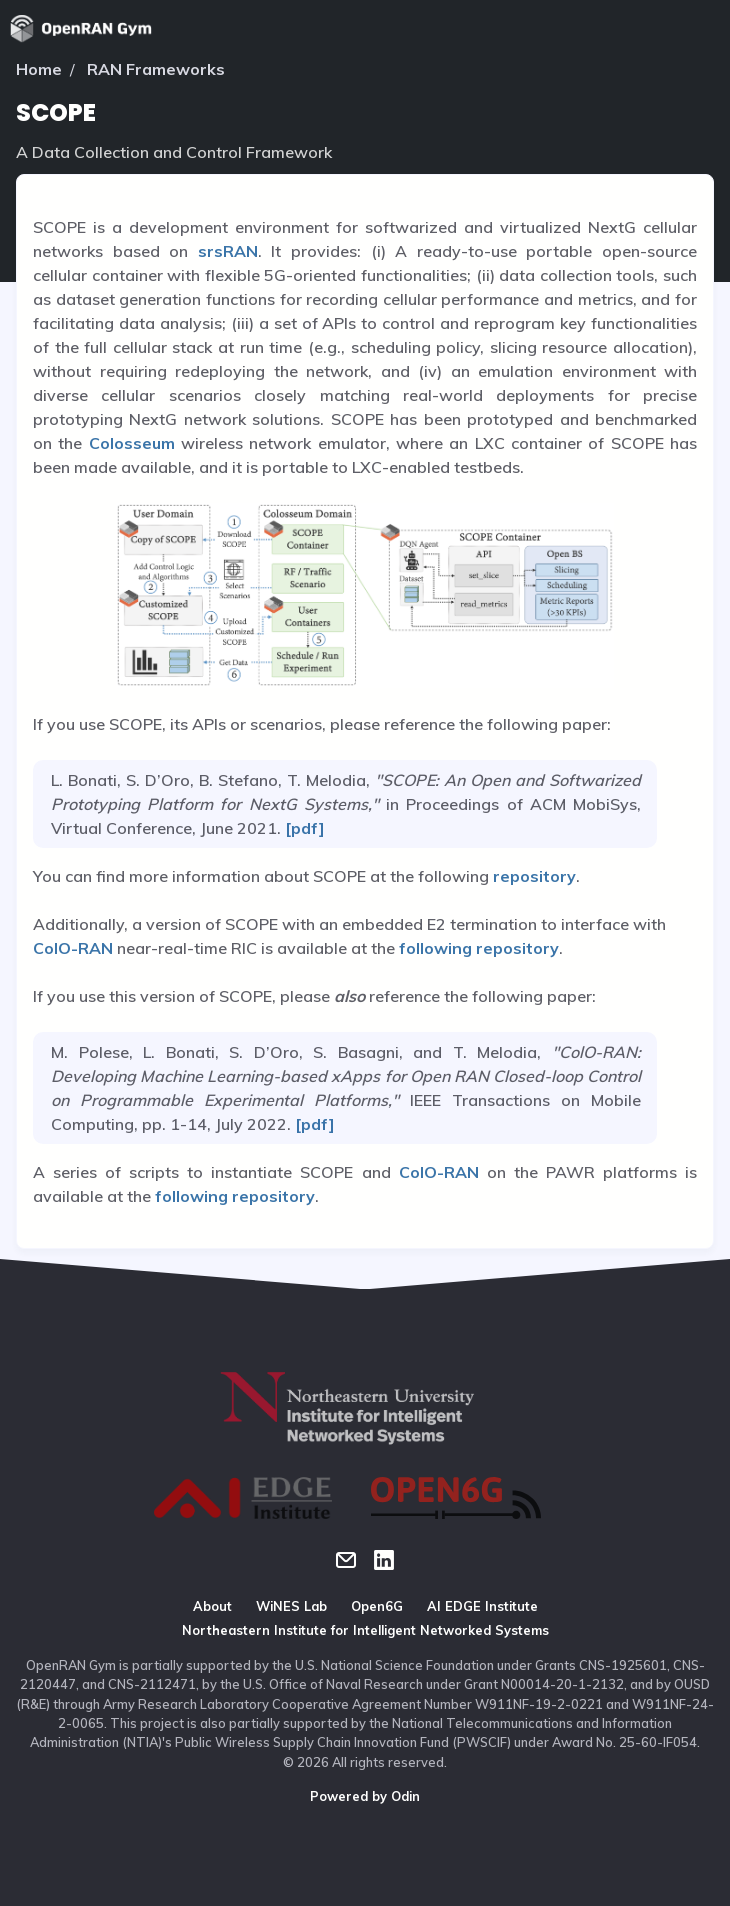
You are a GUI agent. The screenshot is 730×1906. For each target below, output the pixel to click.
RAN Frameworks (156, 69)
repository (534, 876)
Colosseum (132, 443)
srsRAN (228, 251)
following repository (479, 948)
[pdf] (303, 828)
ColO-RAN (73, 948)
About (212, 1606)
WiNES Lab (291, 1606)
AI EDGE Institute (482, 1606)
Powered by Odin (365, 1796)
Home (39, 69)
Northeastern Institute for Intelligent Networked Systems (365, 1630)
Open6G (377, 1606)
